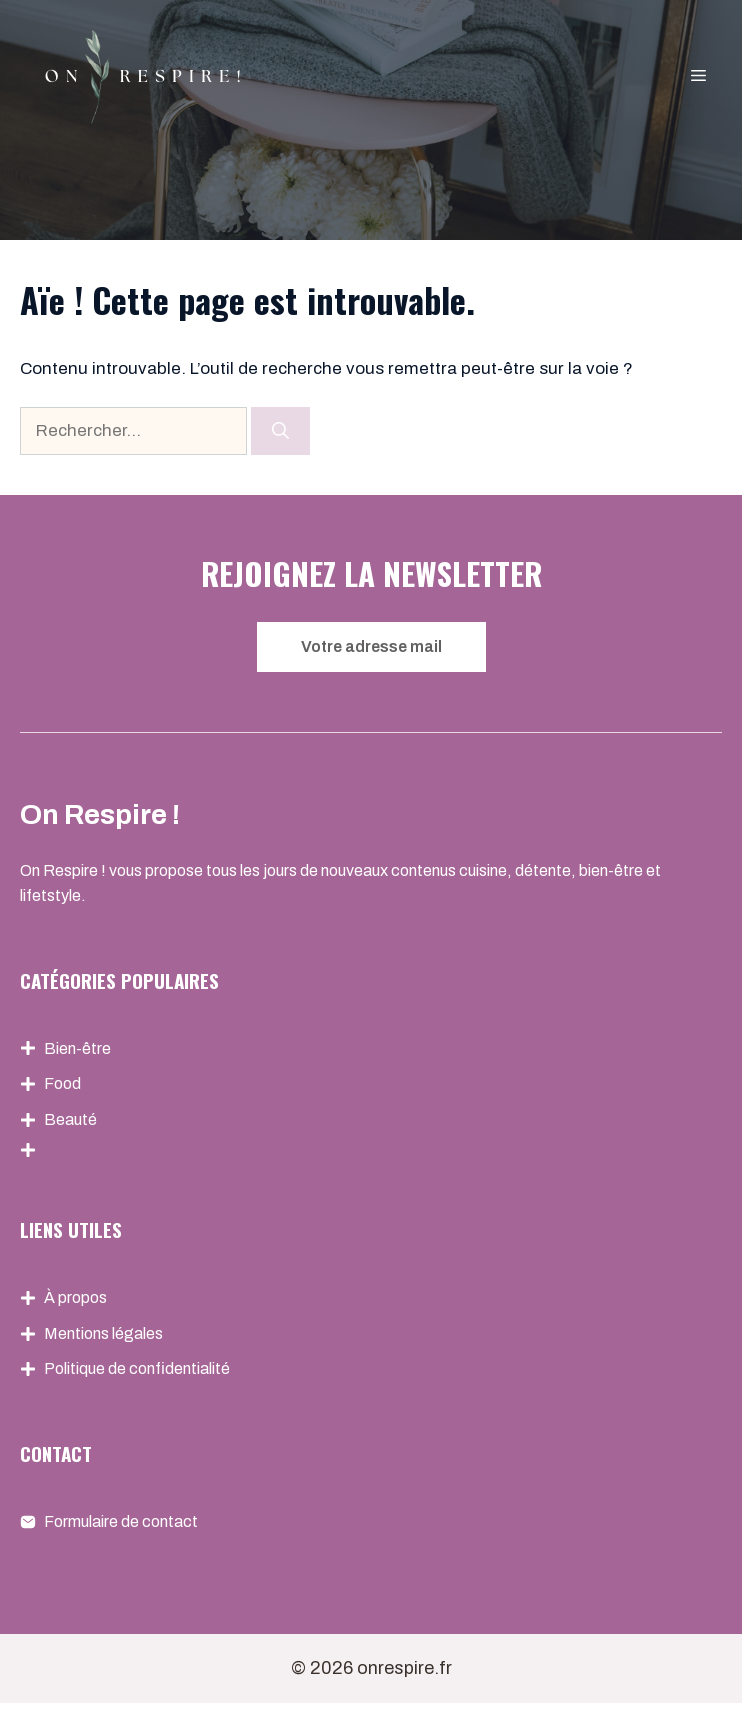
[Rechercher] (280, 431)
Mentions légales (103, 1333)
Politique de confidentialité (137, 1368)
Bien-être (77, 1048)
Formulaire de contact (121, 1521)
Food (62, 1083)
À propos (75, 1297)
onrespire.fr (404, 1668)
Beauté (70, 1119)
